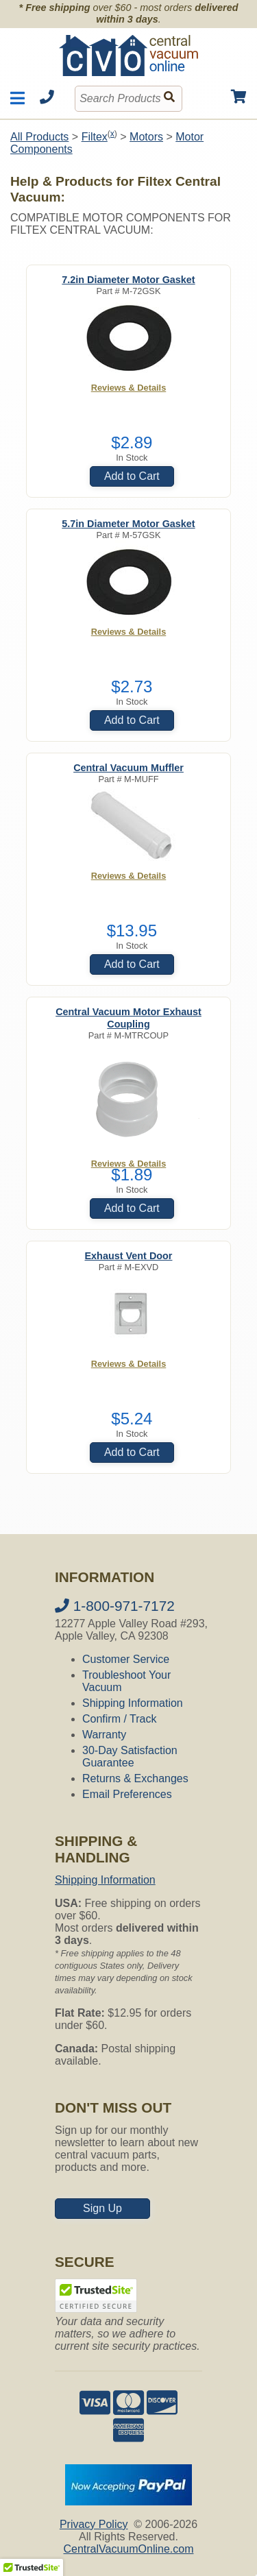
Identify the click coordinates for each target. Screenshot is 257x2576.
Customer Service (125, 1659)
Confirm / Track (119, 1719)
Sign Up (102, 2208)
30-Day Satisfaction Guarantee (130, 1757)
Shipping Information (132, 1703)
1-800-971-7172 (115, 1606)
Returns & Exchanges (135, 1778)
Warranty (104, 1734)
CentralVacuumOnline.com (128, 2549)
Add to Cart (132, 476)
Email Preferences (127, 1794)
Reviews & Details (129, 387)
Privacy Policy (94, 2524)
